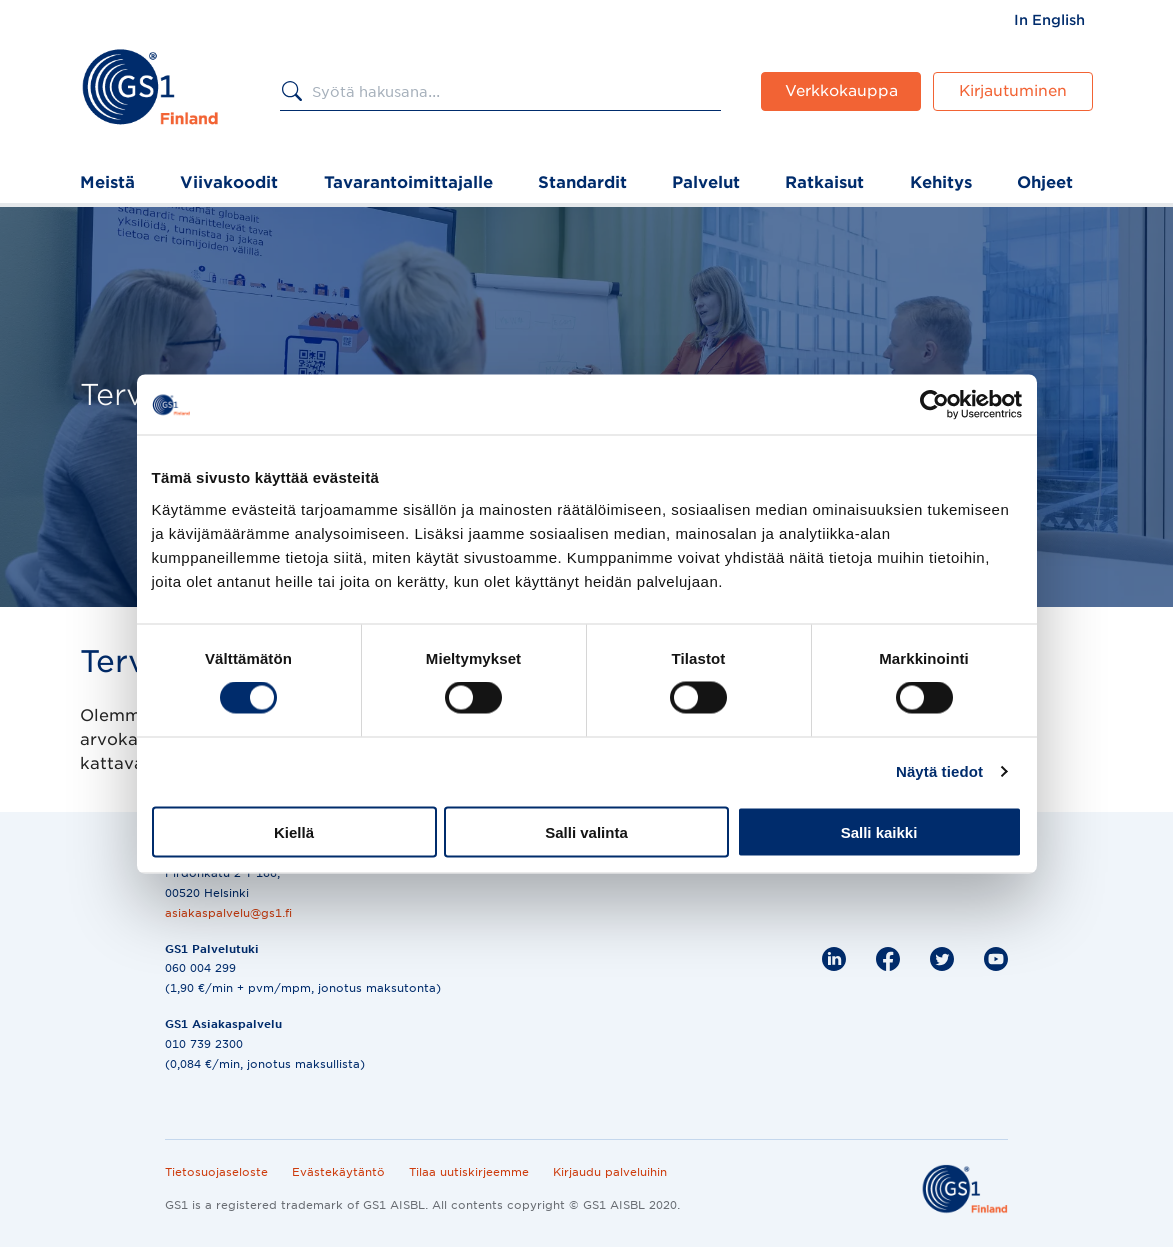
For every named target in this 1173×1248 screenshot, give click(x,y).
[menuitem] (1049, 20)
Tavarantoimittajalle (408, 182)
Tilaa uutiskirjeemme (469, 1172)
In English (1049, 20)
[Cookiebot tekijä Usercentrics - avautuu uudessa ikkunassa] (934, 405)
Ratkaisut (824, 182)
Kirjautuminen (1013, 91)
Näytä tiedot (939, 771)
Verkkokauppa (841, 91)
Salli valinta (586, 831)
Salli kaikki (879, 831)
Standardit (582, 182)
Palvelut (706, 182)
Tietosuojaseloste (216, 1172)
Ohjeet (1045, 182)
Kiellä (294, 831)
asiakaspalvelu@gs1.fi (228, 913)
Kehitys (941, 182)
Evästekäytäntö (338, 1172)
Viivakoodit (229, 182)
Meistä (107, 182)
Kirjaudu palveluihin (610, 1172)
